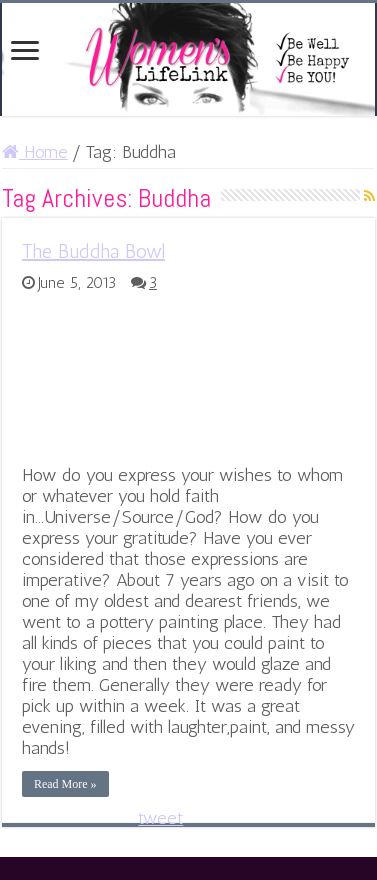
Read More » (65, 784)
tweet (160, 818)
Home (35, 152)
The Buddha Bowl (93, 251)
